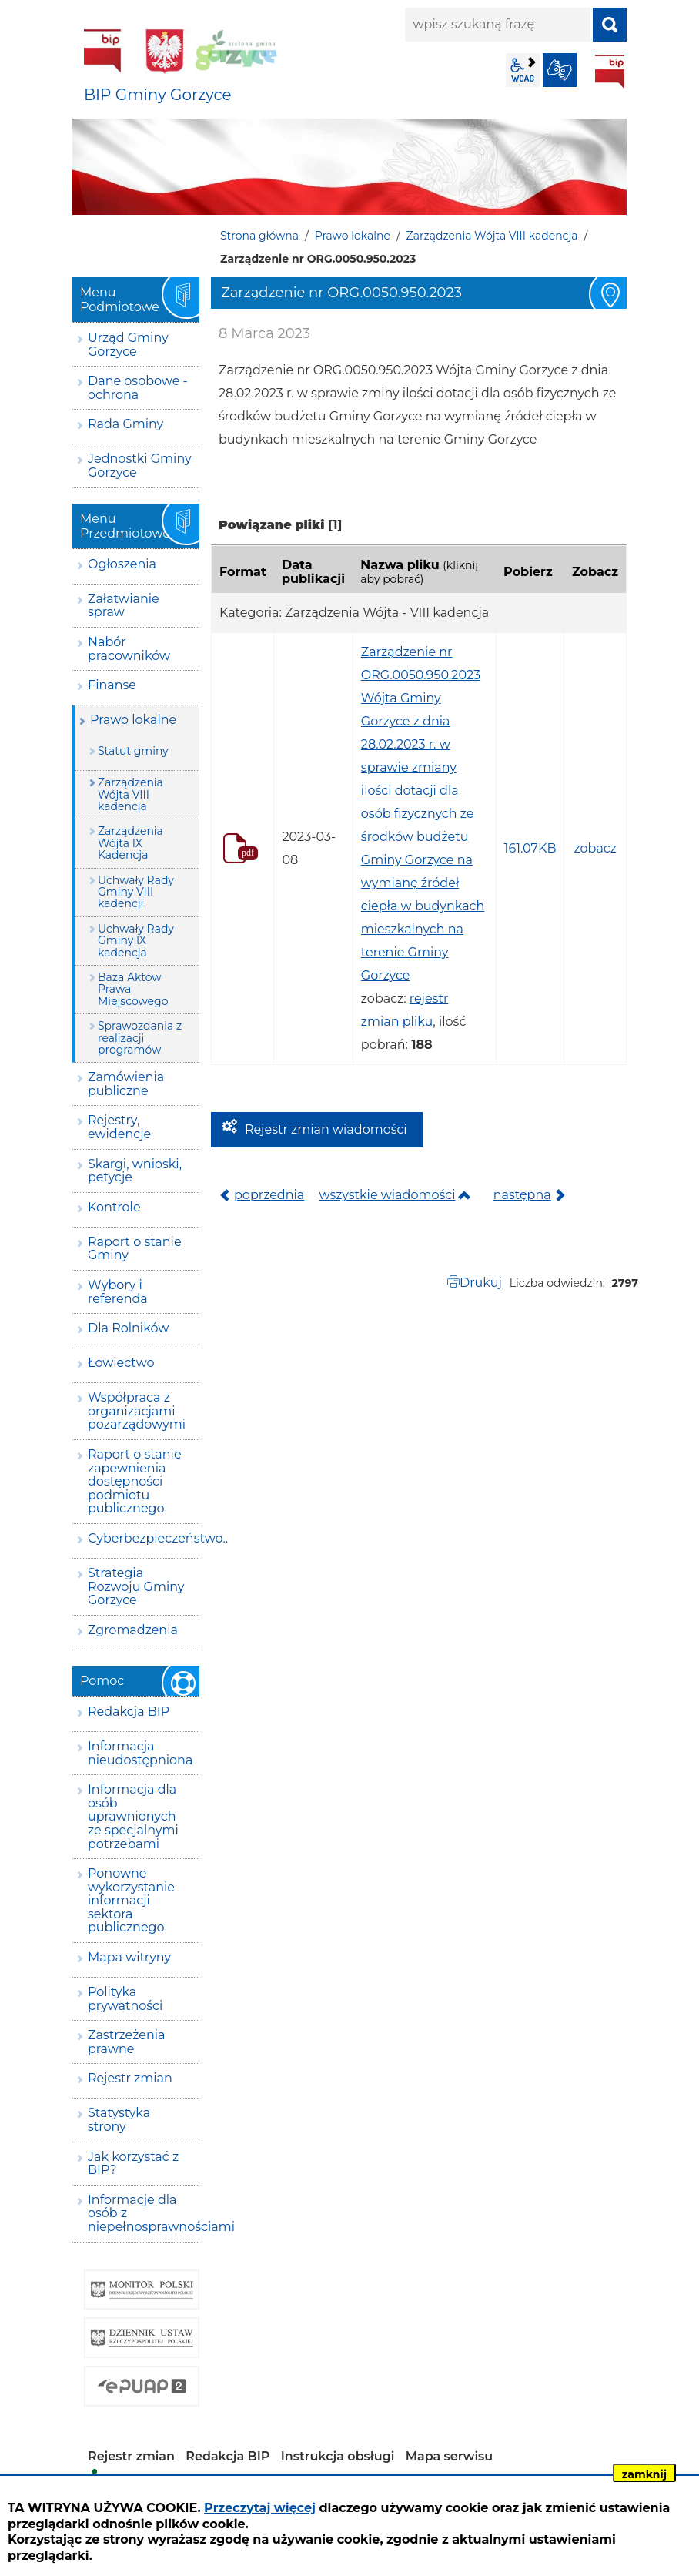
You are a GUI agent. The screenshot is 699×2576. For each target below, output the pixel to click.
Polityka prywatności (125, 1999)
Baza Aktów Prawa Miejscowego (133, 989)
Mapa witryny (129, 1957)
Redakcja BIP (128, 1711)
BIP (610, 72)
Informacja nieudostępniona (140, 1753)
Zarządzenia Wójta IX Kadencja (130, 843)
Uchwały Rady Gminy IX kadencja (136, 941)
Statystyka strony (119, 2119)
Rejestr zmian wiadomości (326, 1129)
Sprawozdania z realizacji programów (140, 1038)
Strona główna (259, 236)
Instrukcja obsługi (338, 2456)
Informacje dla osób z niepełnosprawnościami (143, 2213)
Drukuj (481, 1282)
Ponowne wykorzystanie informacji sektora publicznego (131, 1900)
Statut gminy (133, 751)
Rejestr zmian (130, 2078)
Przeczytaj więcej (260, 2508)
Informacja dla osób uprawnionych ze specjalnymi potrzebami (133, 1816)
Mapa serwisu (449, 2456)
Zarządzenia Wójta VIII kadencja (492, 236)
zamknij (644, 2474)
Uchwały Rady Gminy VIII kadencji (136, 892)
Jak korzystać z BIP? (133, 2163)
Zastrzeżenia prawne (126, 2042)
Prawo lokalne (352, 236)
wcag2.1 (523, 70)
